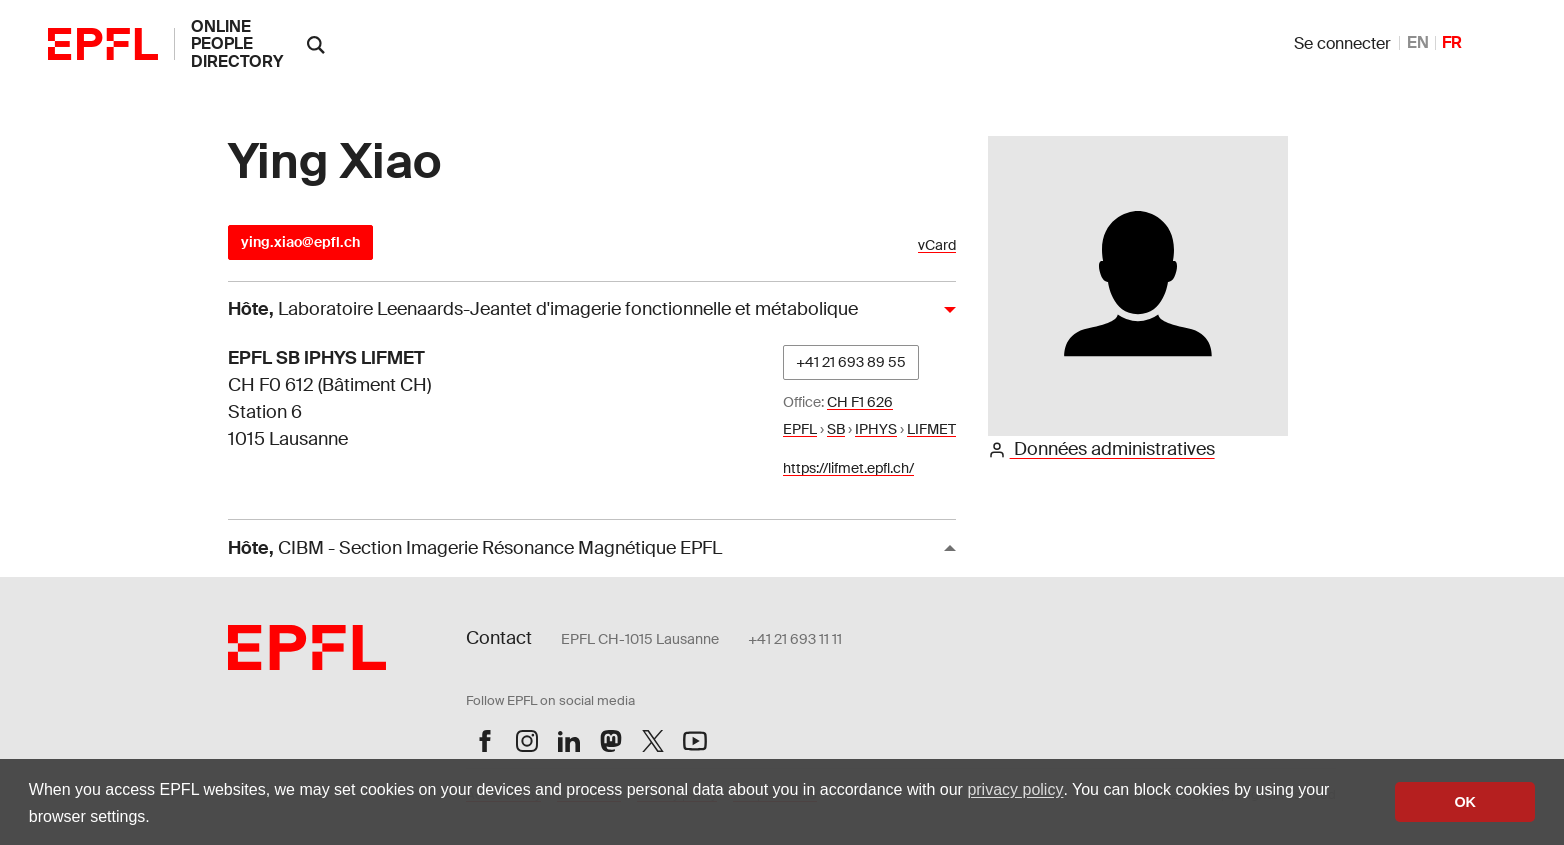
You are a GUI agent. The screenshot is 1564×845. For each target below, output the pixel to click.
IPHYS (876, 429)
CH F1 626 (860, 402)
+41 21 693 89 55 (851, 362)
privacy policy (1015, 789)
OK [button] (1465, 802)
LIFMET (931, 429)
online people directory (237, 44)
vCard (937, 245)
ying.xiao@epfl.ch (300, 242)
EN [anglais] (1418, 42)
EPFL (800, 429)
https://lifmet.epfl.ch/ (848, 468)
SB (836, 429)
